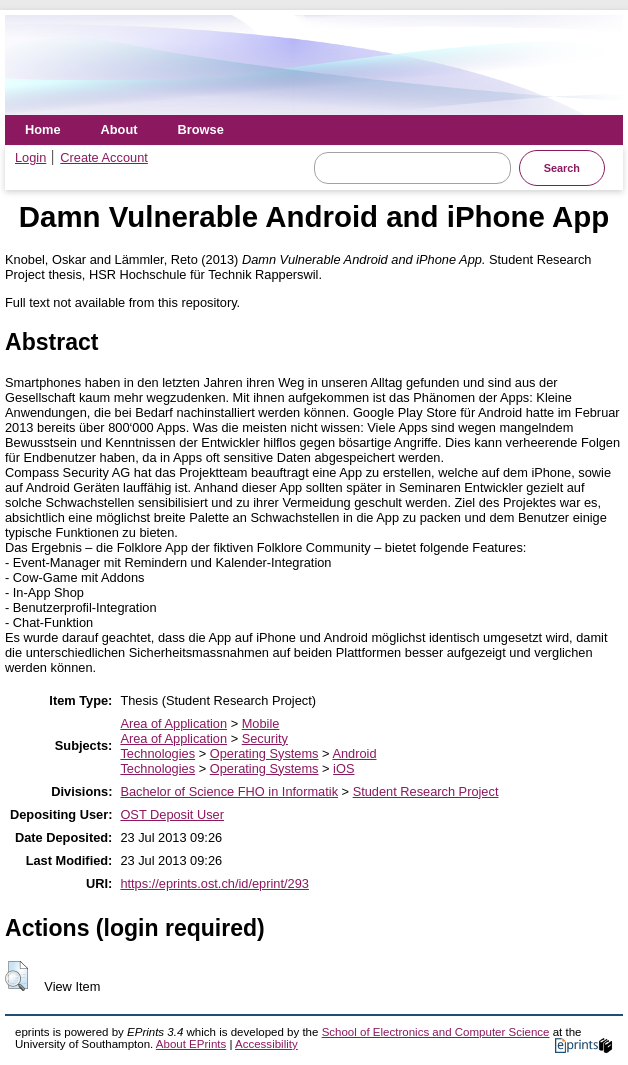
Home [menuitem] (43, 129)
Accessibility (266, 1044)
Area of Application (173, 723)
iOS (343, 768)
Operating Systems (264, 753)
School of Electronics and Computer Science (436, 1032)
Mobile (261, 723)
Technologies (157, 753)
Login (30, 157)
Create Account (104, 157)
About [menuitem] (119, 129)
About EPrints (191, 1044)
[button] (16, 976)
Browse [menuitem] (201, 129)
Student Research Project (426, 791)
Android (354, 753)
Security (265, 738)
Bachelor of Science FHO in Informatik (229, 791)
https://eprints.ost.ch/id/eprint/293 (214, 883)
